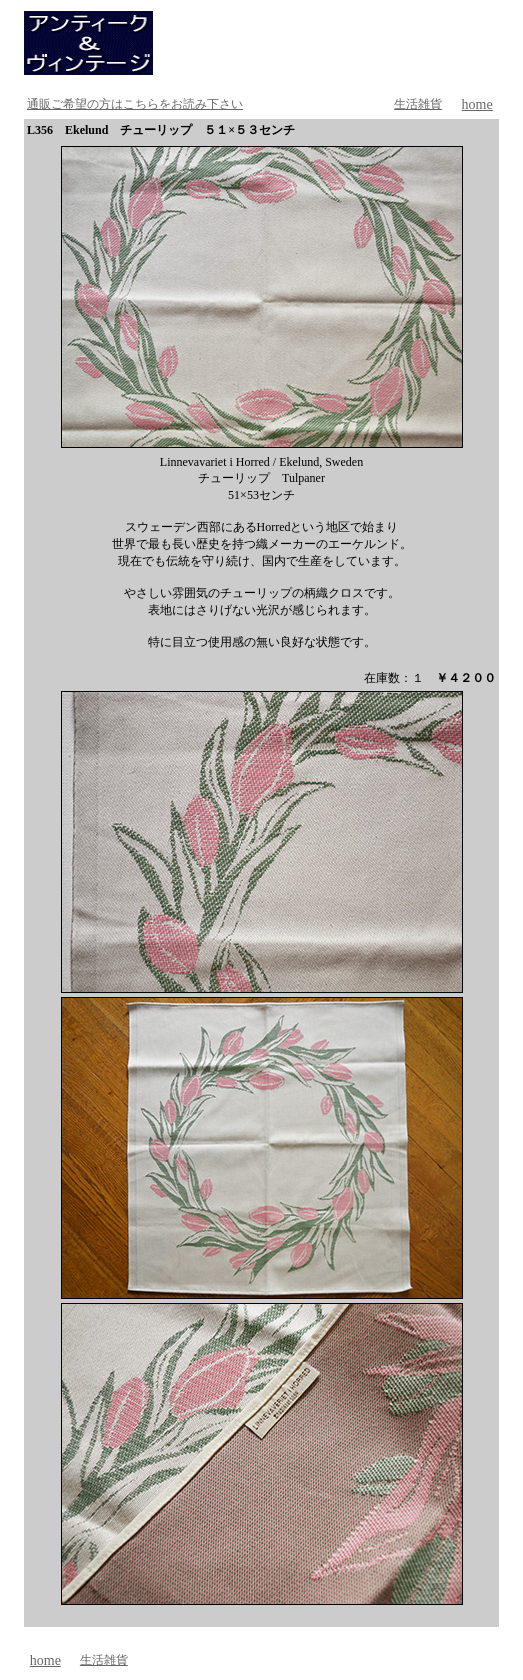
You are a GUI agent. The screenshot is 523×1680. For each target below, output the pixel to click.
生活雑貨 (418, 104)
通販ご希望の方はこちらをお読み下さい (135, 104)
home (477, 104)
